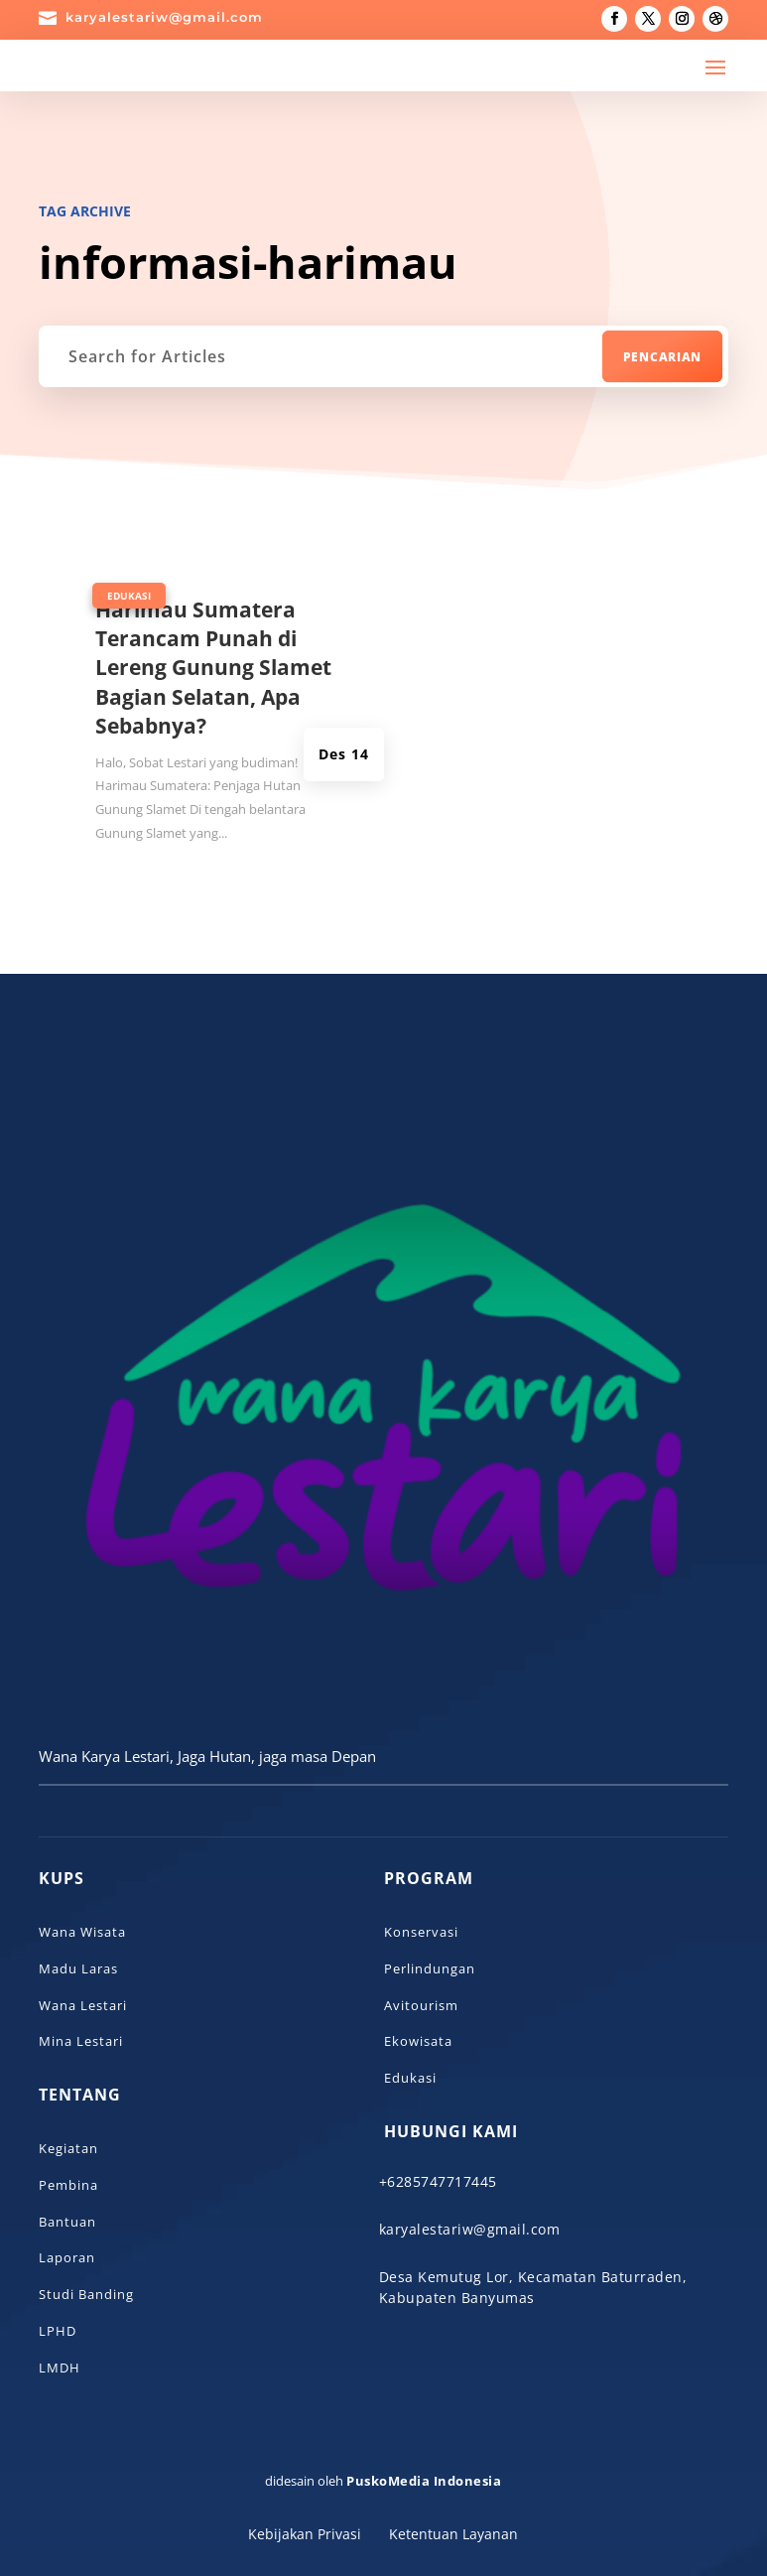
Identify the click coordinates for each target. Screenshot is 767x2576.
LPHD (57, 2331)
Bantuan (67, 2222)
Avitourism (421, 2005)
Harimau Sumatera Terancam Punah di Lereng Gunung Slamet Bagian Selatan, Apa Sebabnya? (213, 668)
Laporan (67, 2257)
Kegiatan (68, 2148)
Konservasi (421, 1932)
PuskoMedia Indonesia (423, 2481)
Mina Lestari (81, 2041)
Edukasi (129, 596)
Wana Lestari (83, 2005)
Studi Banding (86, 2294)
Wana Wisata (82, 1932)
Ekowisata (418, 2041)
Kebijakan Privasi (304, 2533)
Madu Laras (78, 1968)
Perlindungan (429, 1968)
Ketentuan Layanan (453, 2533)
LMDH (59, 2367)
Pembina (68, 2185)
